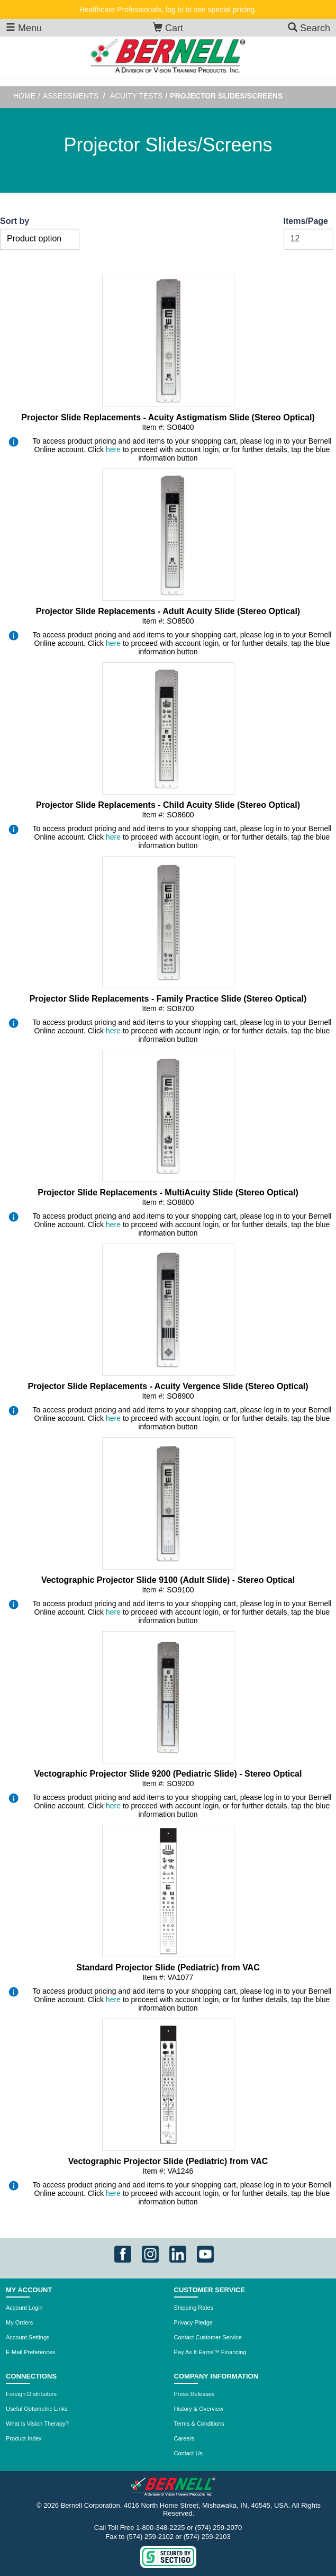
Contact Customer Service (208, 2337)
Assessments (70, 96)
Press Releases (194, 2394)
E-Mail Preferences (31, 2352)
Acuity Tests (136, 96)
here (113, 449)
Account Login (24, 2307)
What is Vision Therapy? (37, 2423)
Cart (168, 27)
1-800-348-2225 (160, 2528)
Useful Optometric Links (37, 2409)
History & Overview (199, 2409)
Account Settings (28, 2337)
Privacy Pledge (193, 2322)
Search (309, 27)
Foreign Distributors (31, 2394)
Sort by (14, 221)
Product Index (24, 2438)
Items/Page (306, 221)
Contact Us (188, 2453)
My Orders (19, 2322)
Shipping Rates (194, 2307)
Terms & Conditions (199, 2423)
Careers (184, 2438)
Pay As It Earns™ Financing (210, 2352)
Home (24, 96)
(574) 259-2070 (218, 2528)
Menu (24, 27)
